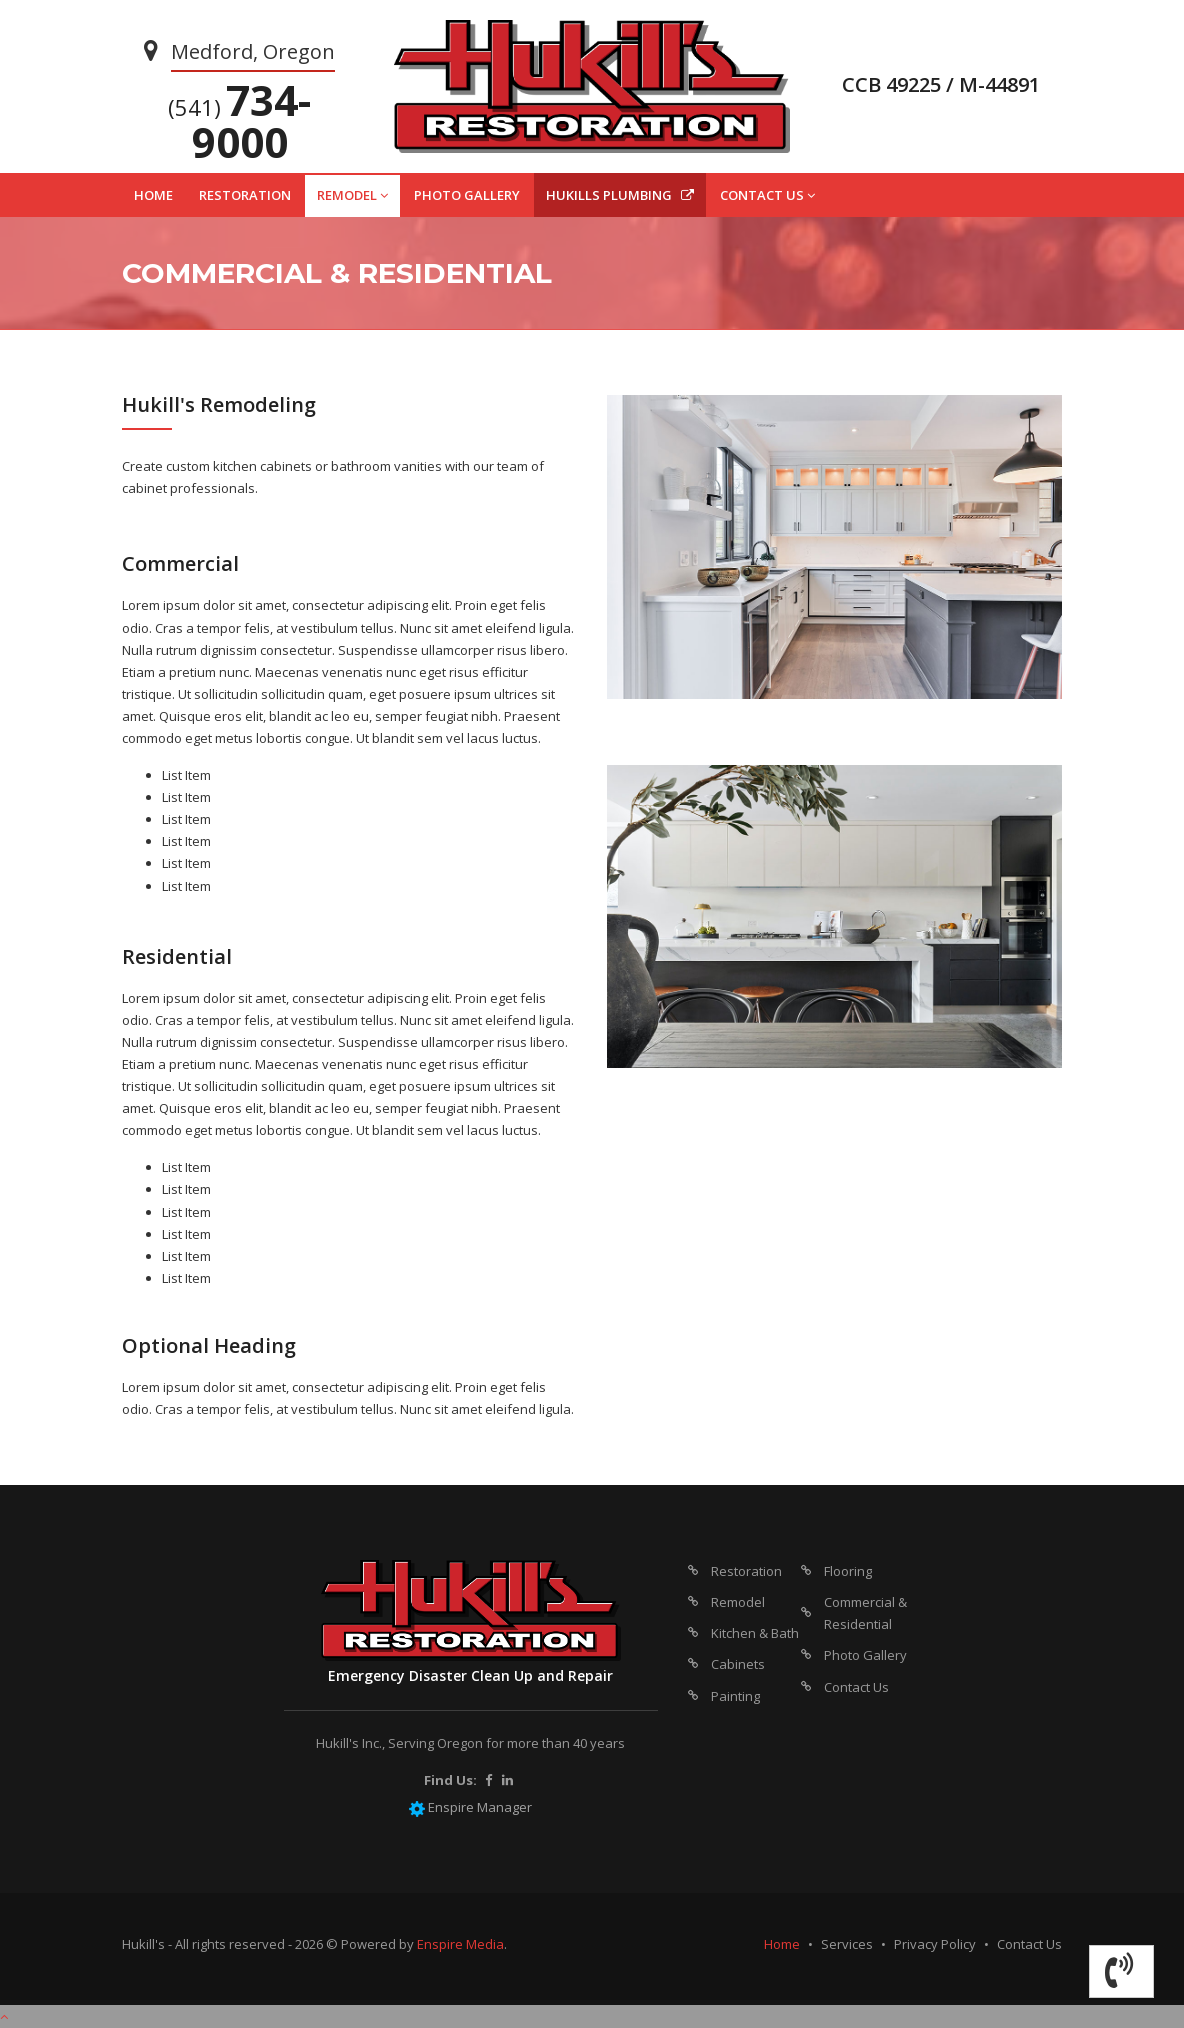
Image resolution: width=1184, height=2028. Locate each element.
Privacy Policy (935, 1944)
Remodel (738, 1602)
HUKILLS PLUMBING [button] (620, 195)
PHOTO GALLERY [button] (467, 195)
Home (782, 1944)
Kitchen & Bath (755, 1633)
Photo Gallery (865, 1655)
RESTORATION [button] (245, 195)
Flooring (848, 1571)
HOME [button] (153, 195)
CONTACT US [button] (767, 195)
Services (847, 1944)
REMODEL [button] (352, 195)
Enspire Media (460, 1944)
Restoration (746, 1571)
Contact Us (856, 1687)
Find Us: (450, 1780)
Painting (735, 1696)
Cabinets (738, 1664)
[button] (1121, 1971)
